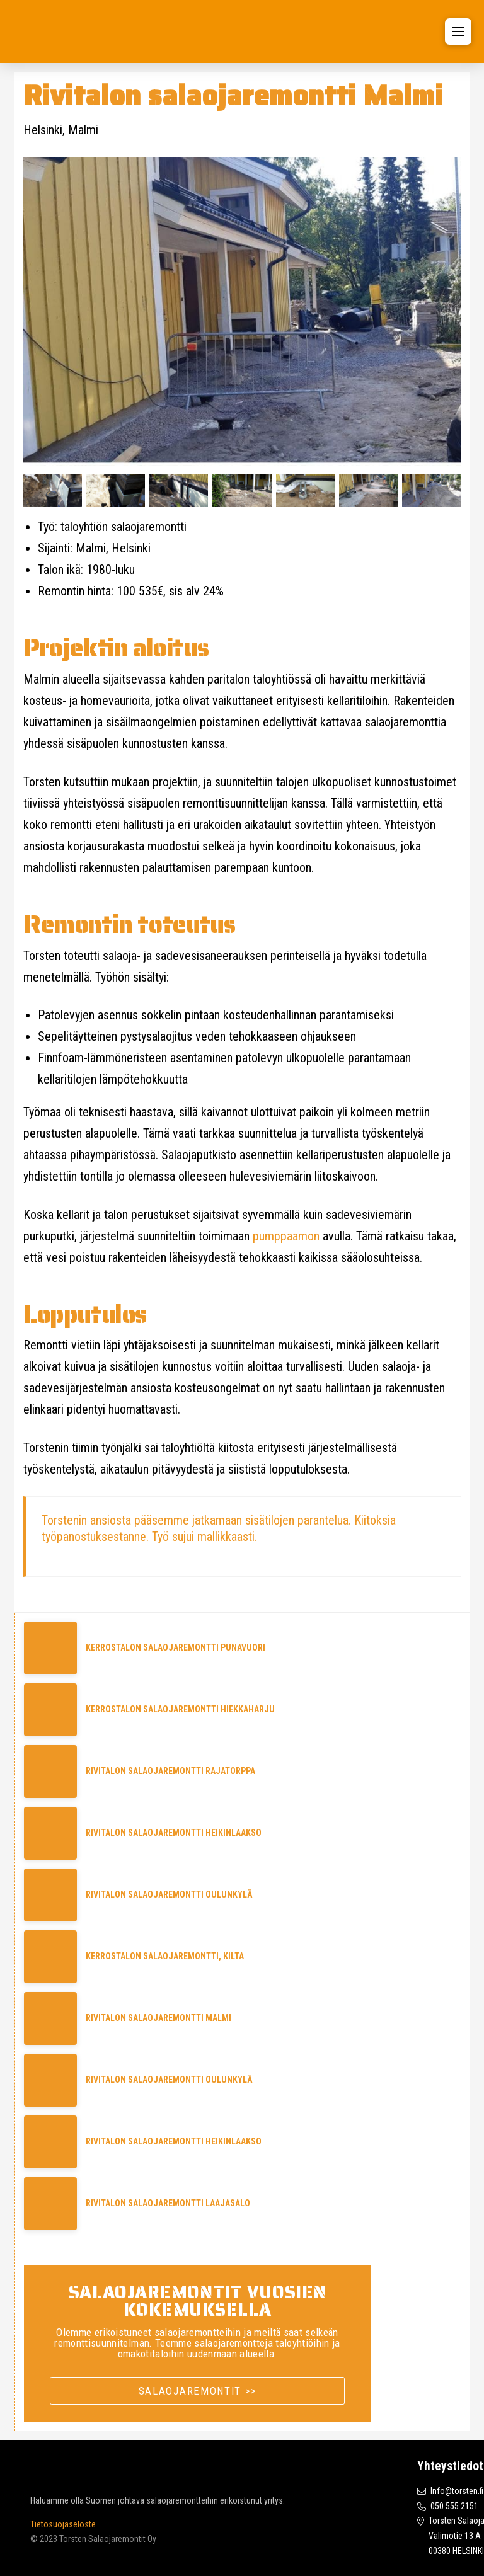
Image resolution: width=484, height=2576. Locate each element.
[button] (458, 31)
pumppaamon (286, 1236)
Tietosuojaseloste (63, 2524)
